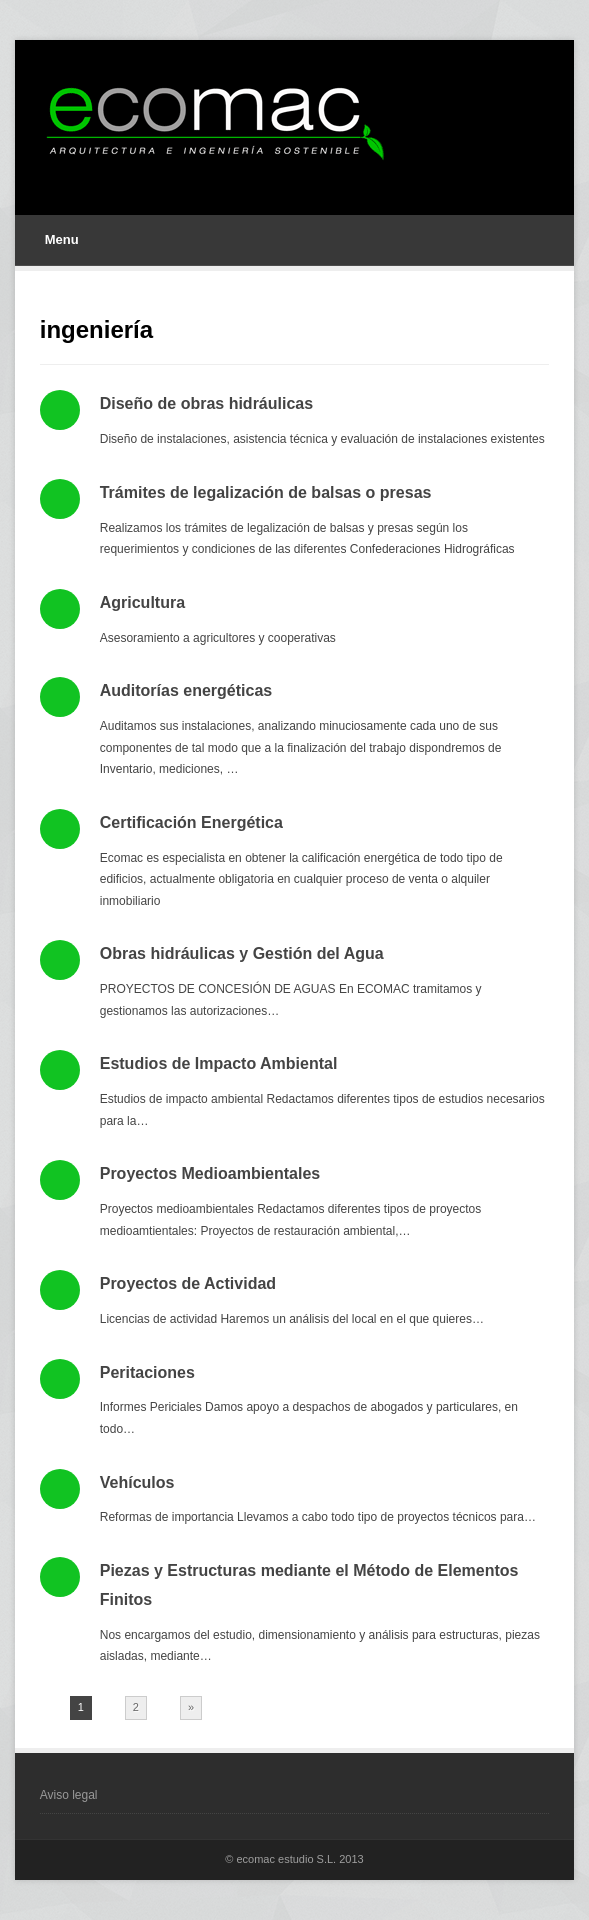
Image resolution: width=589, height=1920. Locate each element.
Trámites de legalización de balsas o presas (266, 492)
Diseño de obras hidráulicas (206, 403)
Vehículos (137, 1482)
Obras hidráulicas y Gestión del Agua (242, 953)
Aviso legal (69, 1795)
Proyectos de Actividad (188, 1283)
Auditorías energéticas (186, 690)
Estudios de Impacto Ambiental (219, 1063)
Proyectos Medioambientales (210, 1173)
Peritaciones (147, 1372)
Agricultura (142, 602)
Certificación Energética (191, 822)
